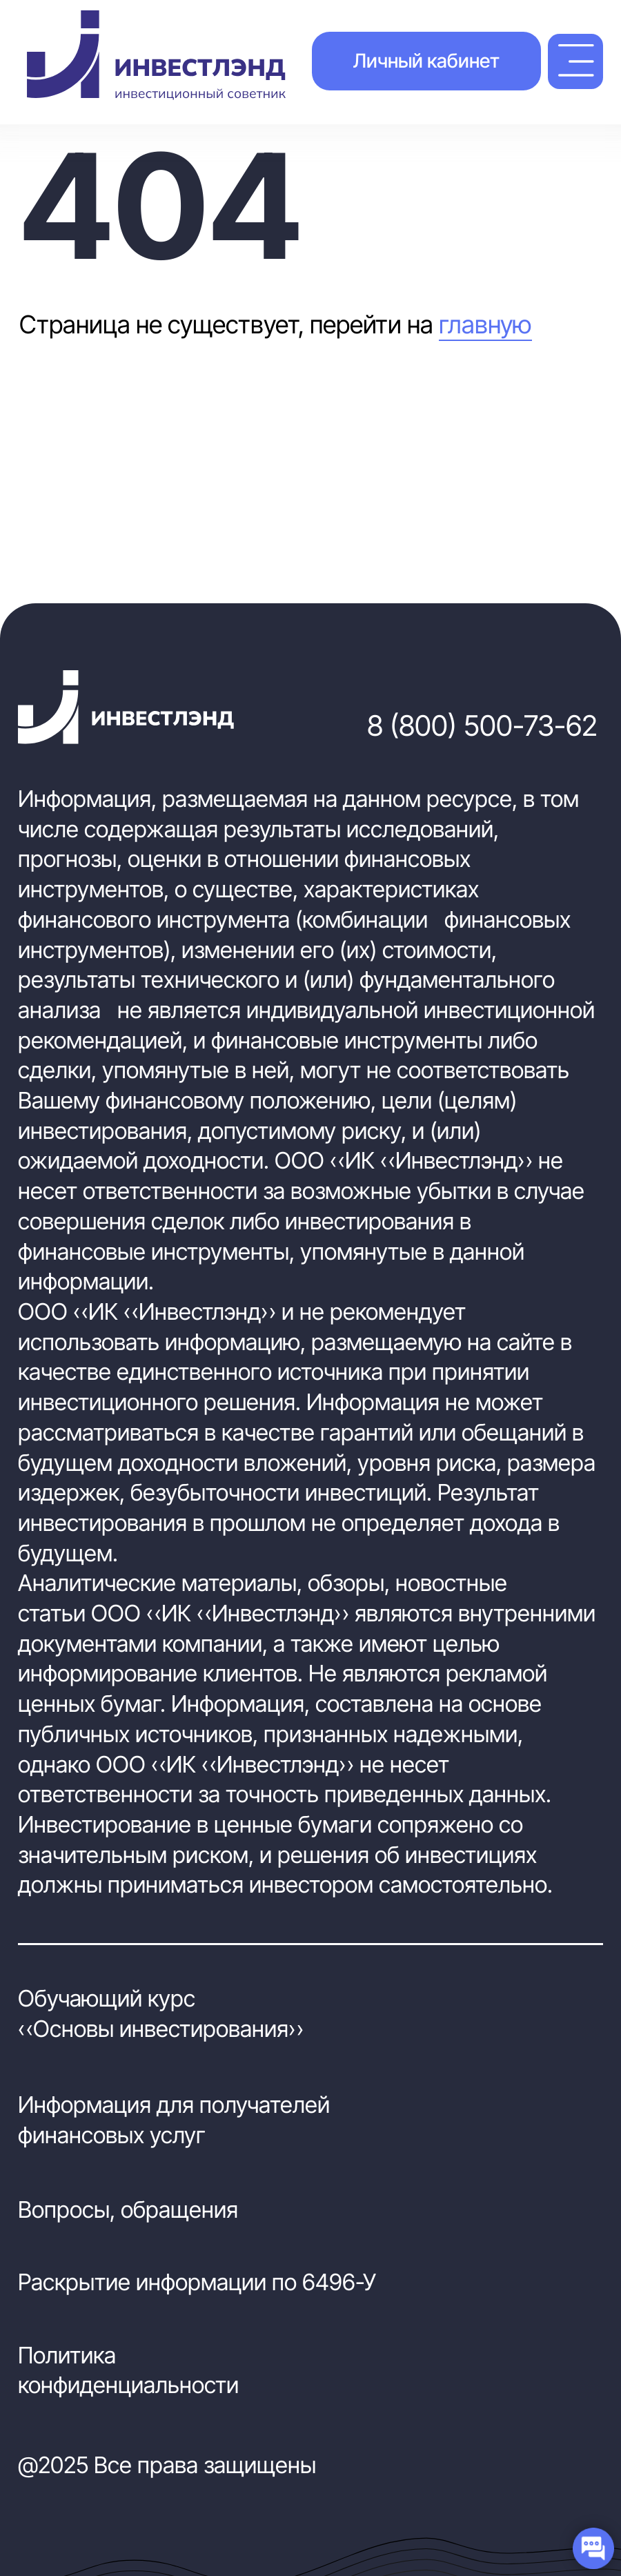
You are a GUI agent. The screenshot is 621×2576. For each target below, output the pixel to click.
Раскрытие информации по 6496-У (197, 2282)
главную (485, 324)
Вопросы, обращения (128, 2209)
